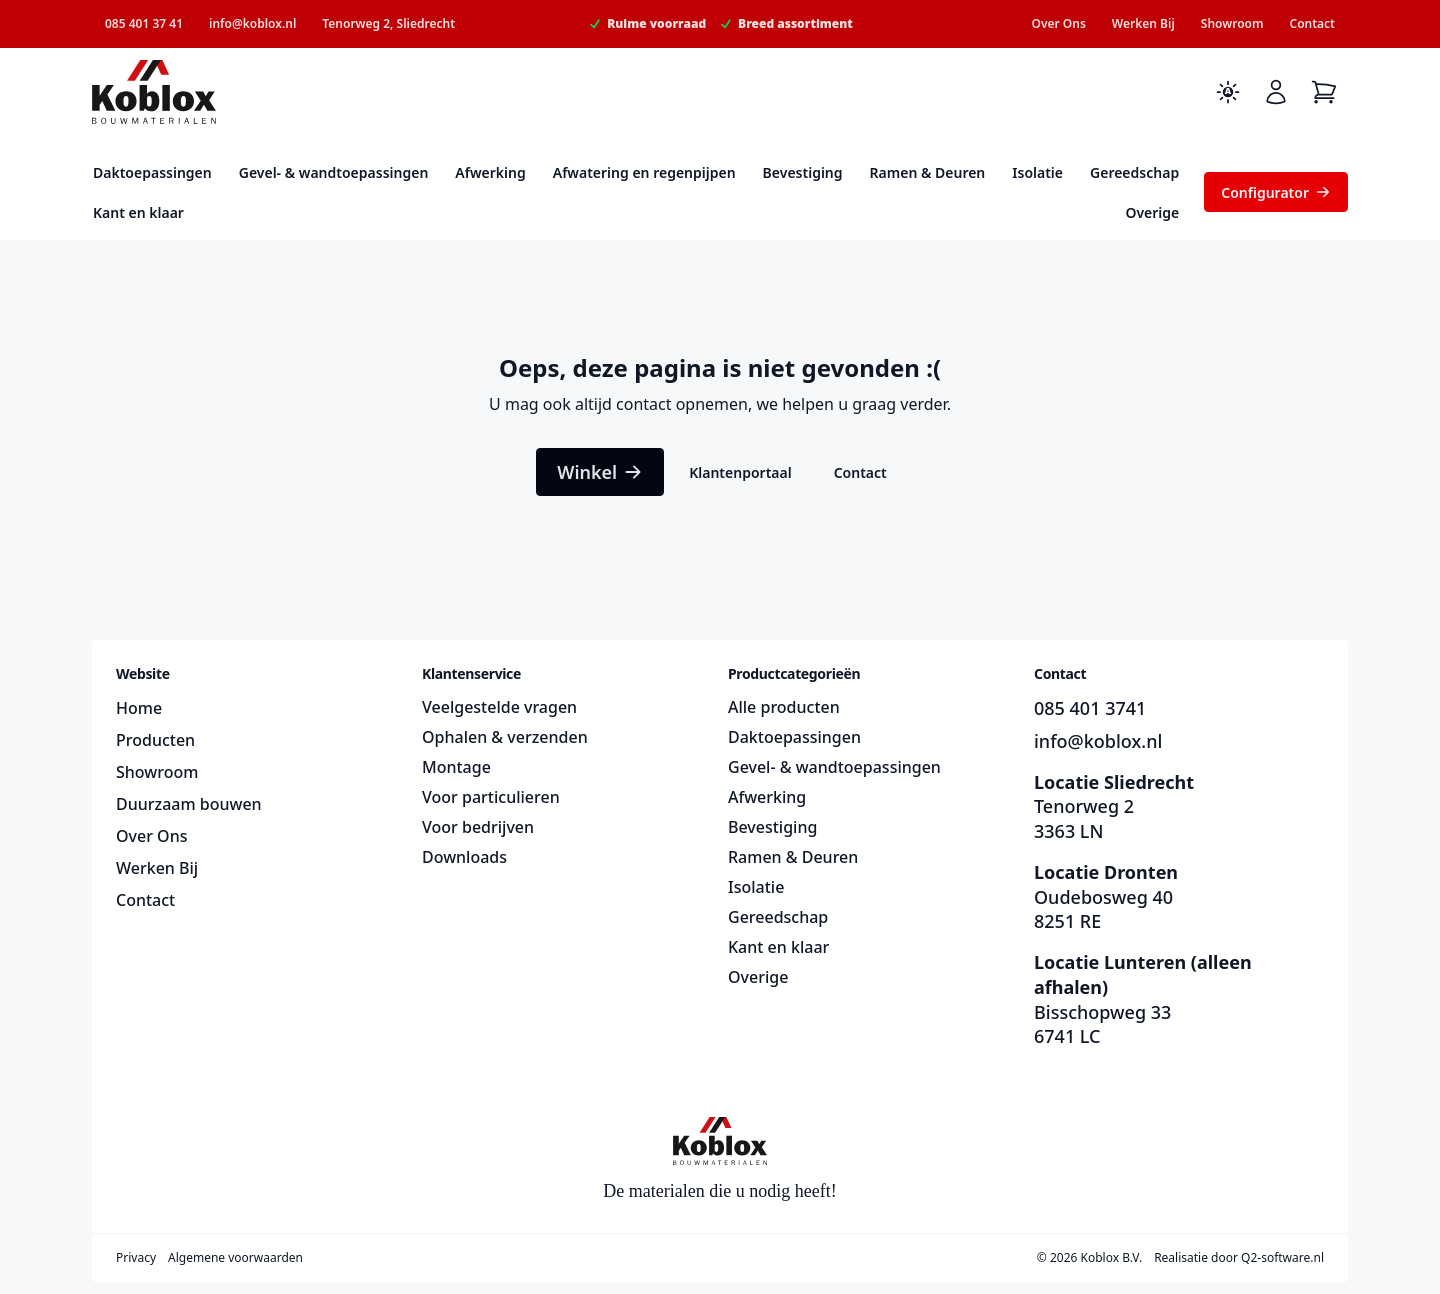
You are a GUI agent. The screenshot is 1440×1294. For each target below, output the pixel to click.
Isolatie (1037, 172)
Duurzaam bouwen (189, 804)
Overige (1152, 212)
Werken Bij (1143, 23)
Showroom (1232, 23)
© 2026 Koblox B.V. (1089, 1258)
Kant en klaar (138, 212)
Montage (456, 767)
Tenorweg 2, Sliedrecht (388, 23)
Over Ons (1058, 23)
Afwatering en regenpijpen (644, 172)
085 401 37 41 (144, 23)
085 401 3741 (1090, 708)
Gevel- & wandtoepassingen (334, 172)
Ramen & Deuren (928, 172)
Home (139, 708)
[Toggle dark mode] (1228, 92)
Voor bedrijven (478, 827)
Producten (155, 740)
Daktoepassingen (152, 172)
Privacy (136, 1258)
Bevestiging (803, 172)
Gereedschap (1134, 172)
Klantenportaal (740, 472)
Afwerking (490, 172)
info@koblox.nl (252, 23)
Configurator (1276, 192)
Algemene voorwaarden (235, 1258)
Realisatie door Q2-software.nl (1239, 1258)
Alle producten (784, 707)
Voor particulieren (491, 797)
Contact (1312, 23)
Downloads (464, 857)
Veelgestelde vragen (499, 707)
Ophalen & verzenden (505, 737)
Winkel (600, 472)
